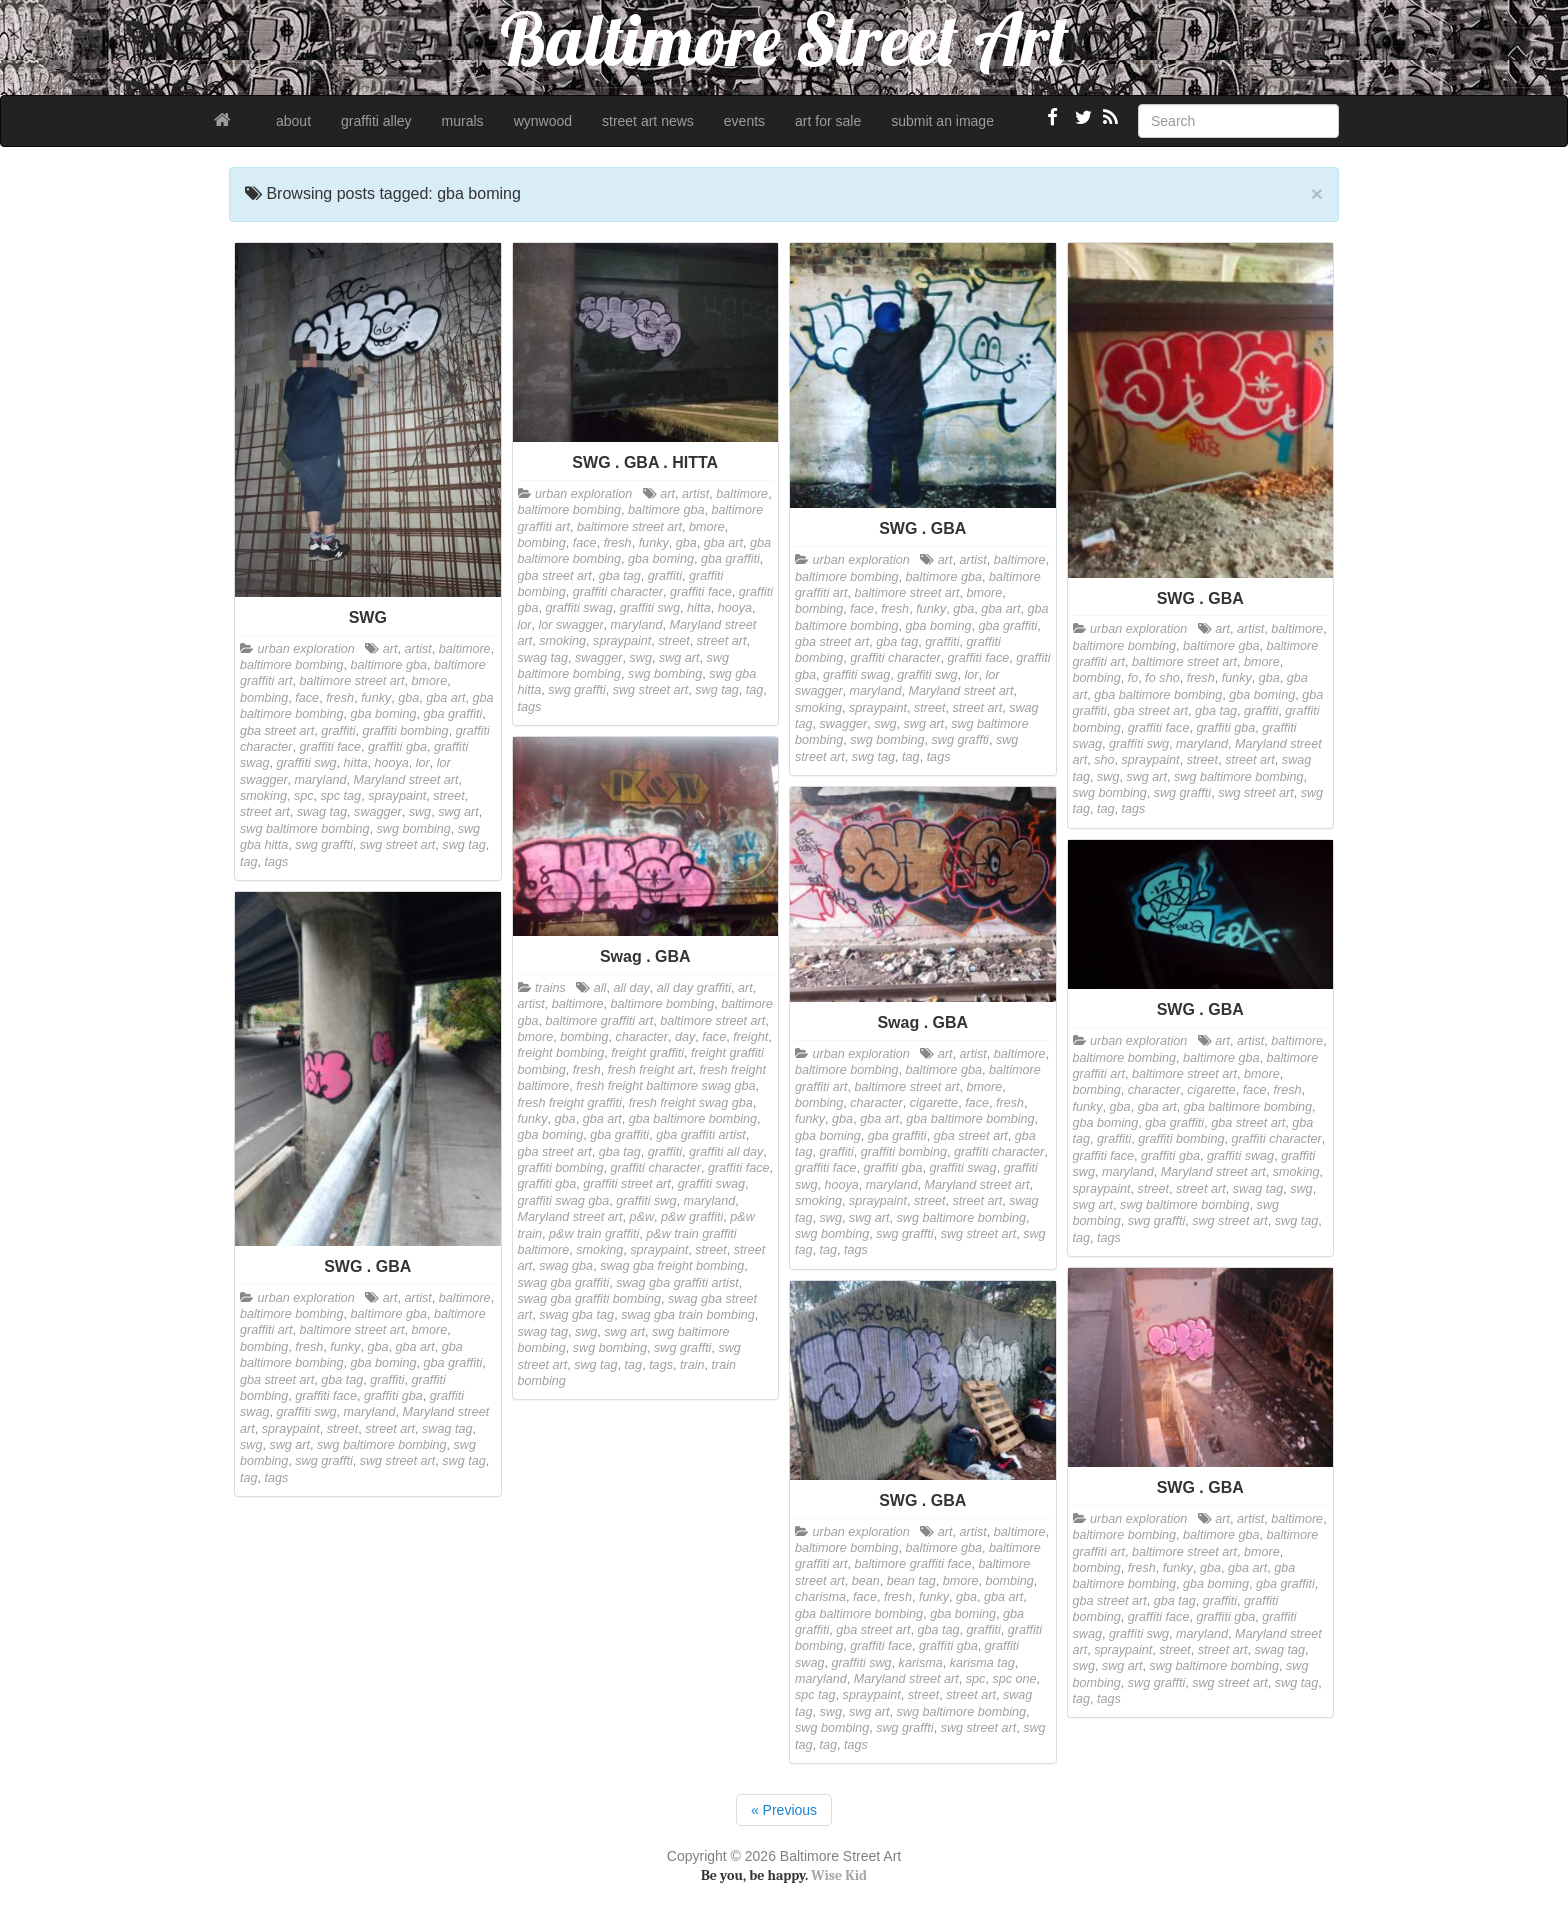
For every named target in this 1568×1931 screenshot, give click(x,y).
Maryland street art (405, 780)
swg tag (463, 845)
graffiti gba (397, 747)
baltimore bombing (292, 665)
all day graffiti (694, 988)
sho (1104, 760)
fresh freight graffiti (570, 1103)
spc (304, 796)
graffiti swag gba (564, 1201)
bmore (430, 681)
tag (249, 862)
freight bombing (561, 1053)
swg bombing (414, 829)
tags (277, 862)
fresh (340, 698)
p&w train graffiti (594, 1234)
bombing (264, 698)
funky (376, 698)
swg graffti (323, 845)
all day (631, 988)
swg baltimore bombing (305, 829)
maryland (321, 780)
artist (418, 649)
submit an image (942, 121)
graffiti (338, 731)
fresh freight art (650, 1070)
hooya (391, 763)
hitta (356, 763)
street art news (648, 121)
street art (265, 812)
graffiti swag (579, 608)
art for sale (828, 121)
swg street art (398, 845)
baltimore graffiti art (600, 1021)
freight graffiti (647, 1053)
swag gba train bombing (688, 1315)
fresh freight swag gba (691, 1103)
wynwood (543, 121)
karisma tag (982, 1663)
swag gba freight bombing (672, 1266)
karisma (921, 1663)
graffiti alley (376, 121)
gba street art (277, 731)
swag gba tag (576, 1315)
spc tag (341, 796)
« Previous (784, 1810)
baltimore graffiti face (913, 1564)
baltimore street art (352, 681)
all (600, 988)
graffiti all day (726, 1152)
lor (423, 763)
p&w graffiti (692, 1217)
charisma (820, 1597)
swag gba (566, 1266)
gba (408, 698)
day (685, 1037)
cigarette (934, 1103)
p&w (642, 1217)
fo (1133, 678)
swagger (378, 812)
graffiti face (331, 747)
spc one (1014, 1679)
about (293, 121)
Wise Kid (839, 1875)
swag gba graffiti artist (677, 1283)
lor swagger (571, 625)
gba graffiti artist (701, 1135)
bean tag (911, 1581)
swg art (458, 812)
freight (750, 1037)
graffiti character (618, 592)
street (449, 796)
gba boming (384, 714)
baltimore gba (389, 665)
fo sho (1162, 678)
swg (420, 812)
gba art (445, 698)
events (744, 121)
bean (866, 1581)
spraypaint (397, 796)
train (692, 1365)
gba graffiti (452, 714)
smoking (263, 796)
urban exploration (306, 649)
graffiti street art (627, 1184)
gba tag (620, 576)
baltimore (465, 649)
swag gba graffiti (564, 1283)
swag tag (322, 812)
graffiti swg (306, 763)
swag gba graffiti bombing (590, 1299)
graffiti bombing (406, 731)
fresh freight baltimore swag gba (665, 1086)
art (390, 649)
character (642, 1037)
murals (463, 121)
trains (550, 988)
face (307, 698)
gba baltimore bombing (1158, 695)
